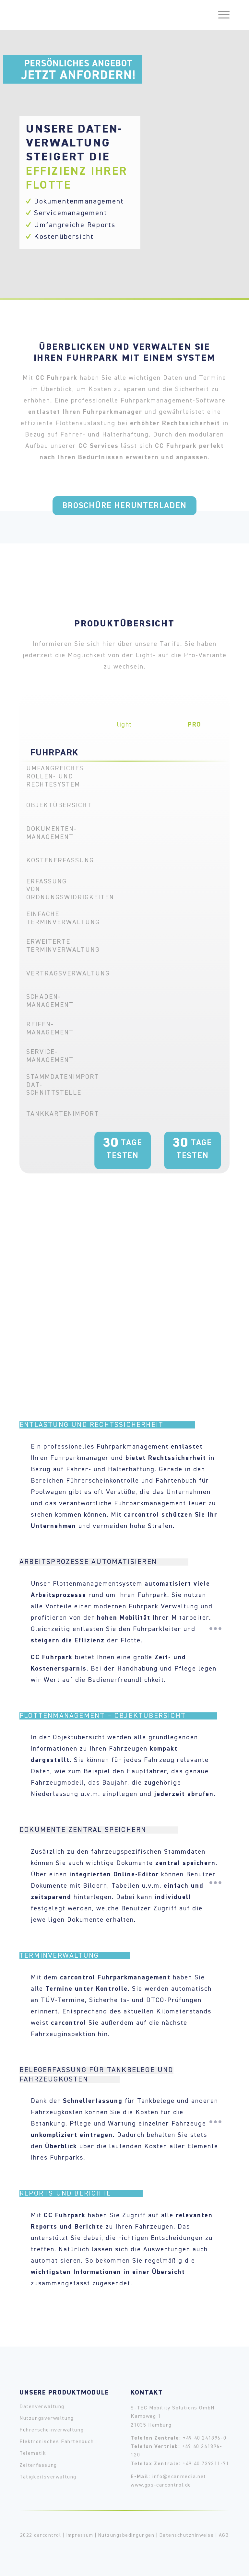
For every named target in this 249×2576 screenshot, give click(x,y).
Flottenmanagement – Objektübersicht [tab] (118, 1715)
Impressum (79, 2535)
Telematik (32, 2453)
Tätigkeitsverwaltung (48, 2477)
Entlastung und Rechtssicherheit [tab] (107, 1424)
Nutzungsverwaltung (46, 2418)
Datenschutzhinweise (187, 2535)
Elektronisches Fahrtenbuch (56, 2441)
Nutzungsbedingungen (126, 2535)
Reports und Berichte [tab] (81, 2193)
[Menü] (221, 14)
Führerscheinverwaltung (51, 2430)
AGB (224, 2535)
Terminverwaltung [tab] (74, 1955)
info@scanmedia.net (179, 2476)
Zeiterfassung (38, 2465)
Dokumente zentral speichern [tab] (98, 1830)
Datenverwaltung (42, 2406)
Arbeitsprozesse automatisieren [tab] (103, 1562)
